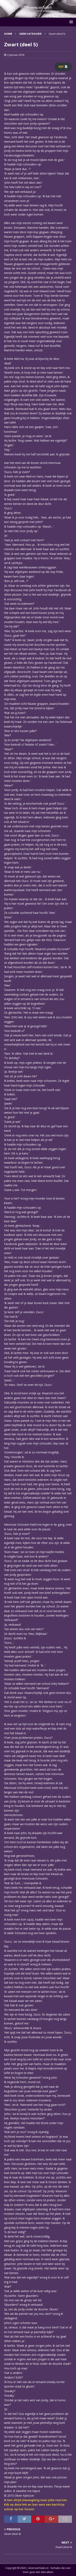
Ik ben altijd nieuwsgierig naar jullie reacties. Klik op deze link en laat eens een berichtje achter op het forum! (35, 2504)
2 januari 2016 (15, 55)
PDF (63, 67)
